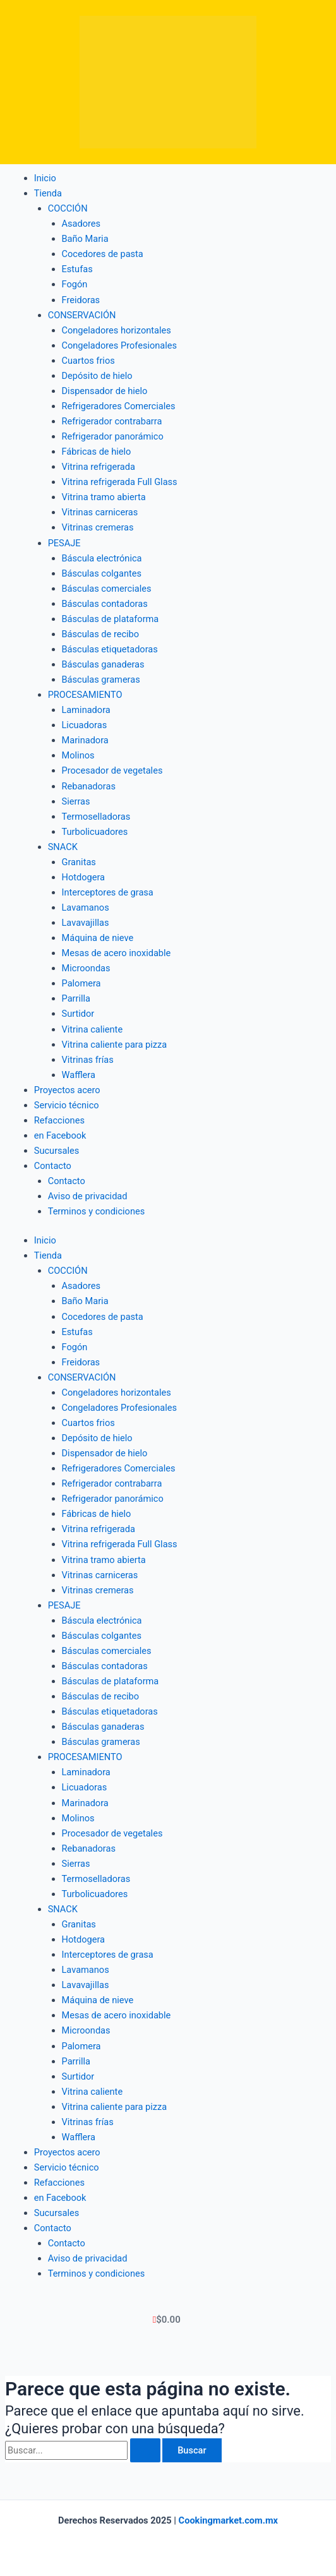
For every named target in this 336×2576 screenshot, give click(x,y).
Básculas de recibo (101, 634)
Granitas (79, 862)
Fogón (75, 284)
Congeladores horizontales (116, 330)
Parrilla (76, 998)
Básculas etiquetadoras (110, 649)
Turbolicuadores (95, 831)
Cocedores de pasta (102, 254)
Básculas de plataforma (110, 619)
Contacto (66, 1181)
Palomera (81, 983)
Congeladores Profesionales (119, 345)
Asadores (81, 223)
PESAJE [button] (64, 543)
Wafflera (78, 1075)
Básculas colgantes (102, 573)
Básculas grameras (101, 679)
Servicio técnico (66, 1105)
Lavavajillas (85, 922)
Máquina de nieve (98, 938)
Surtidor (78, 1013)
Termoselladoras (96, 816)
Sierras (76, 801)
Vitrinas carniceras (100, 512)
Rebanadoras (89, 786)
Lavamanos (85, 907)
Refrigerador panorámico (113, 436)
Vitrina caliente (92, 1029)
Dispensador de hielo (105, 391)
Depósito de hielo (97, 375)
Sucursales (57, 1150)
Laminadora (86, 710)
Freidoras (81, 300)
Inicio (45, 178)
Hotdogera (83, 877)
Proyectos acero (67, 1090)
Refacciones (59, 1120)
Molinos (78, 755)
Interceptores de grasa (107, 892)
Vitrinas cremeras (98, 527)
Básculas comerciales (107, 588)
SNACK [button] (63, 847)
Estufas (77, 269)
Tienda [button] (48, 193)
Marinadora (85, 740)
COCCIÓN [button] (68, 208)
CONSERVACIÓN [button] (82, 315)
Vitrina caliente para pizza (114, 1044)
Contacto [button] (52, 1165)
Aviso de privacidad (88, 1196)
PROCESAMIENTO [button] (85, 694)
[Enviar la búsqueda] (145, 2450)
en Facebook (60, 1135)
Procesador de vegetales (112, 770)
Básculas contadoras (105, 603)
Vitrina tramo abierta (104, 497)
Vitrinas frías (88, 1059)
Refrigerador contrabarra (112, 421)
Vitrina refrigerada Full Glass (119, 482)
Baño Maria (85, 238)
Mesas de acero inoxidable (116, 953)
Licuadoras (84, 725)
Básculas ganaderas (103, 664)
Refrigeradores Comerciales (119, 406)
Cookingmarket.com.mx (228, 2520)
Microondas (86, 968)
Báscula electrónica (102, 558)
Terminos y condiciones (96, 1211)
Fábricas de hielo (96, 451)
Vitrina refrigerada (98, 466)
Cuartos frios (88, 360)
